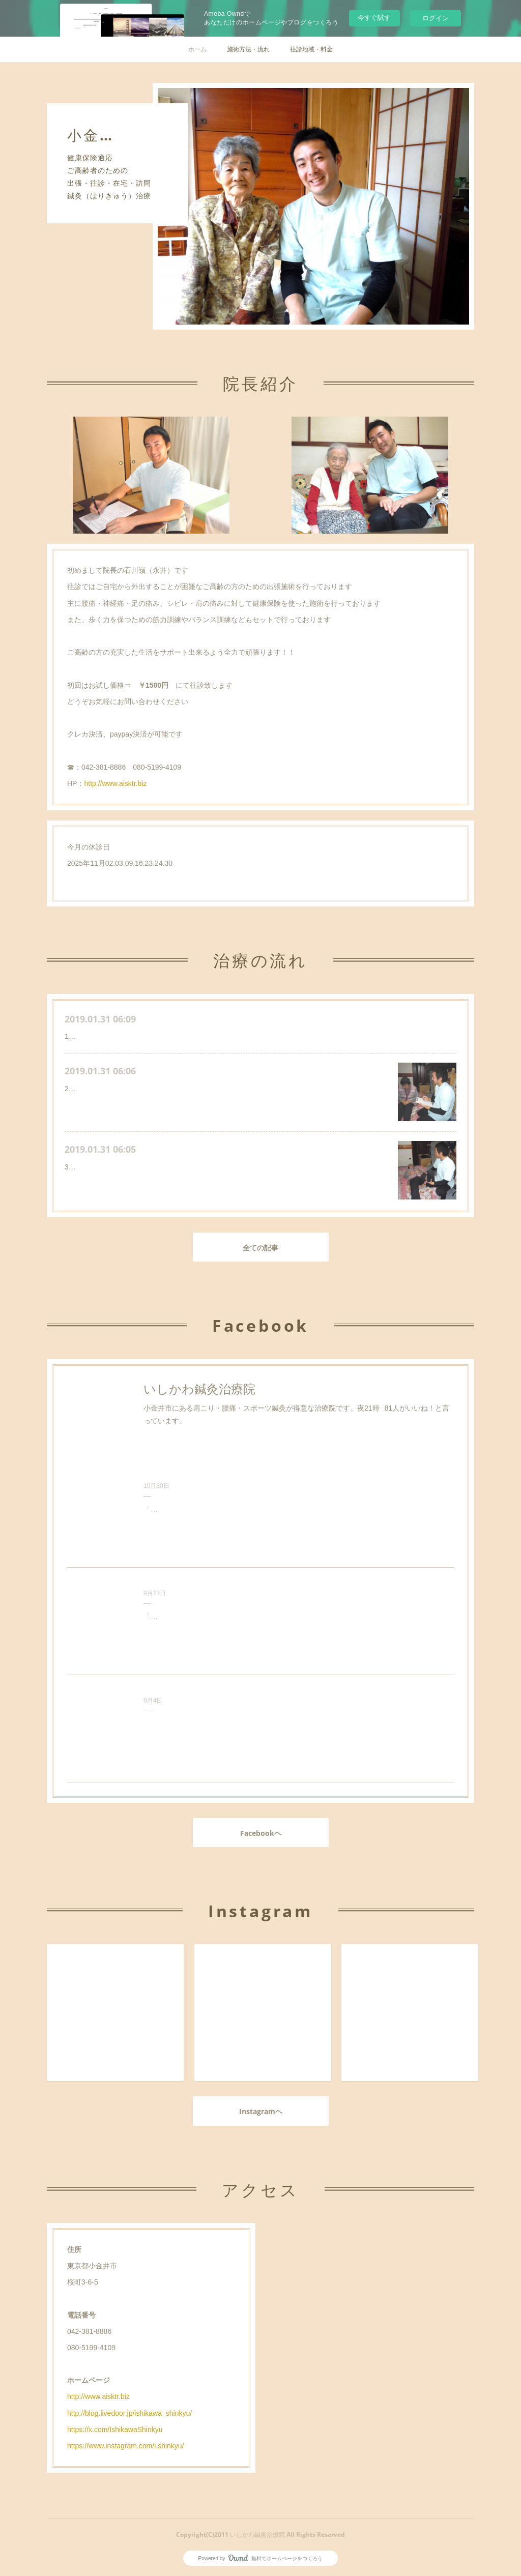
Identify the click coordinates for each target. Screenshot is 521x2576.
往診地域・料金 (311, 49)
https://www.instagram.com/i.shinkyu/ (125, 2446)
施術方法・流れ (248, 49)
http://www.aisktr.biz (115, 783)
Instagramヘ (260, 2111)
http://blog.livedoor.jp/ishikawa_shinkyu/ (129, 2413)
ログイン (435, 18)
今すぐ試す (374, 17)
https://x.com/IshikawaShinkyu (115, 2429)
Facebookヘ (260, 1833)
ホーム (197, 49)
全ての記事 (260, 1247)
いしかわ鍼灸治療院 (199, 1389)
